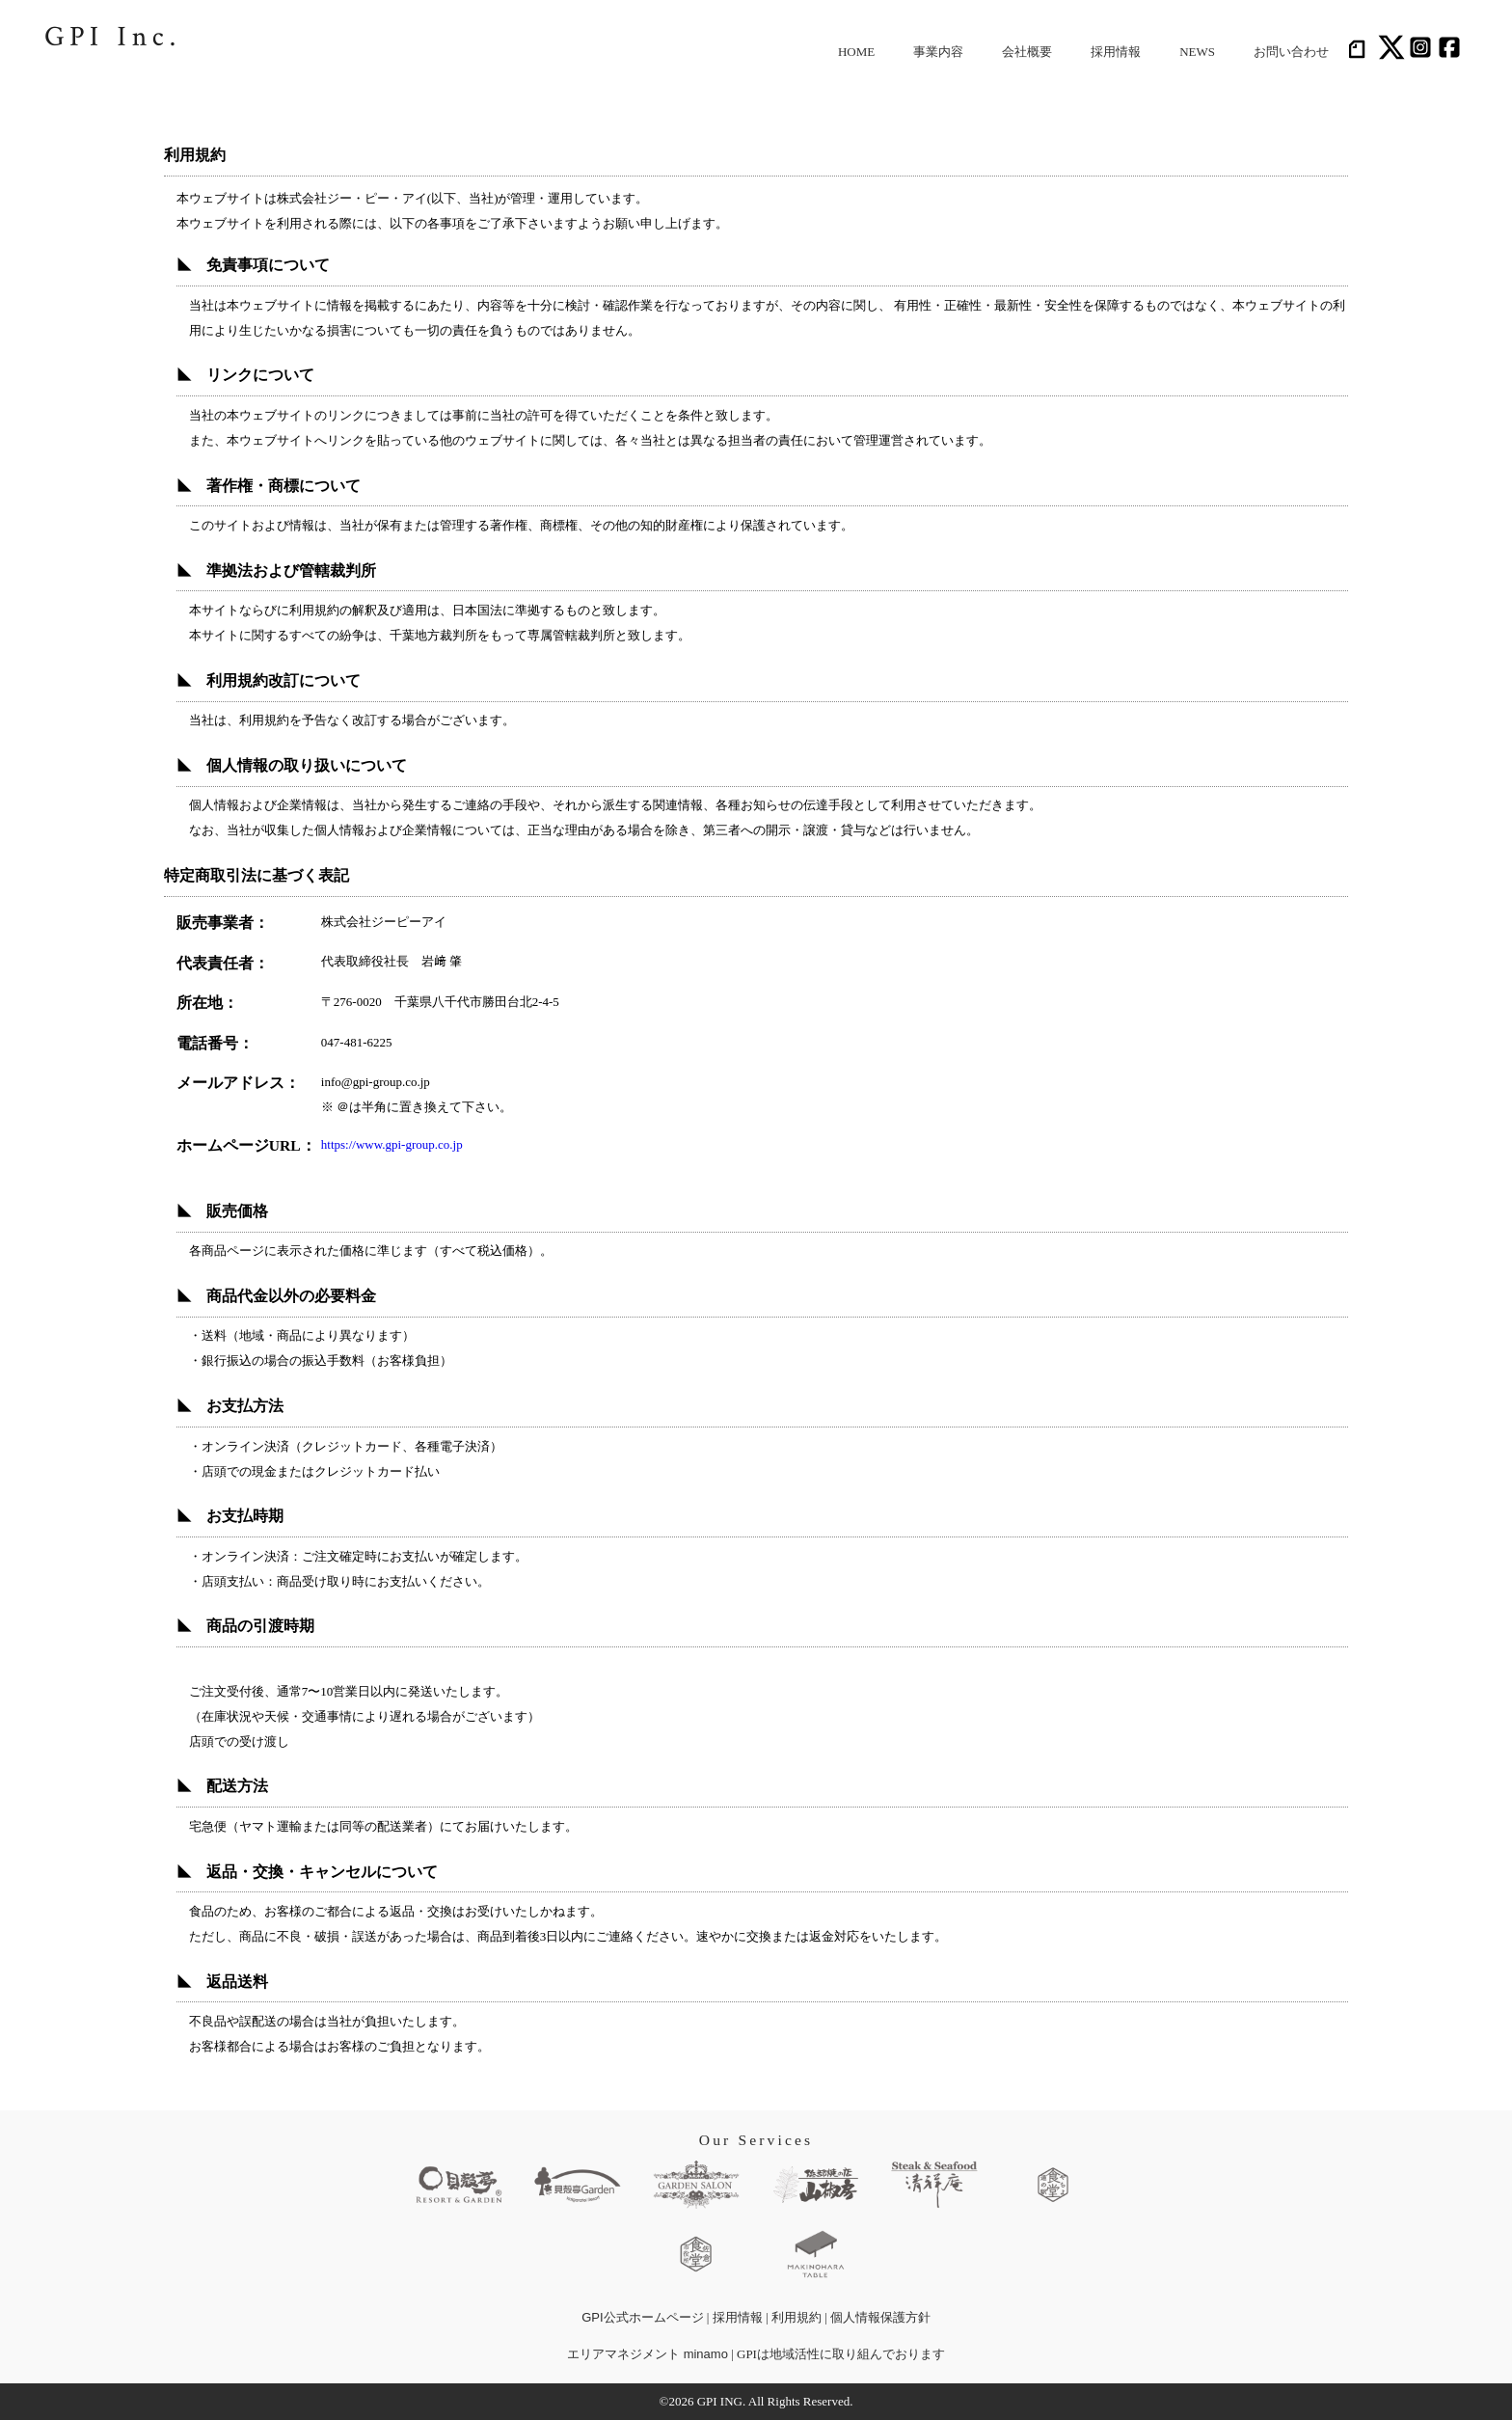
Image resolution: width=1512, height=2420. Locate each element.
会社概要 (1027, 51)
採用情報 (1116, 51)
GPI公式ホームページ (642, 2317)
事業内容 (938, 51)
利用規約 (796, 2317)
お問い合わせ (1291, 51)
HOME (856, 51)
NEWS (1197, 51)
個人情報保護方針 (880, 2317)
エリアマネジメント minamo (647, 2354)
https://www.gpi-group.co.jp (392, 1144)
